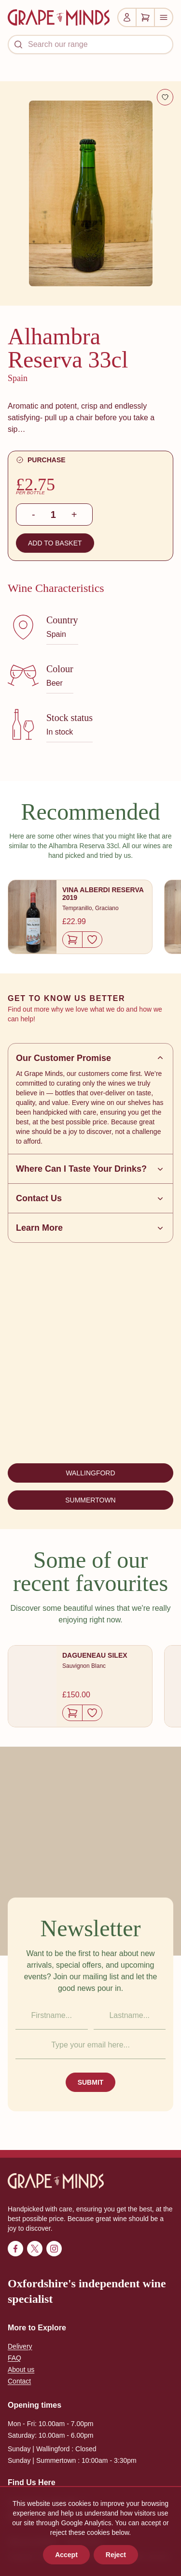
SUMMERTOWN (90, 1500)
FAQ (14, 2358)
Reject (116, 2555)
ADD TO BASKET (55, 543)
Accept (66, 2555)
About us (21, 2369)
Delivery (20, 2346)
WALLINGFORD (90, 1473)
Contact (19, 2381)
